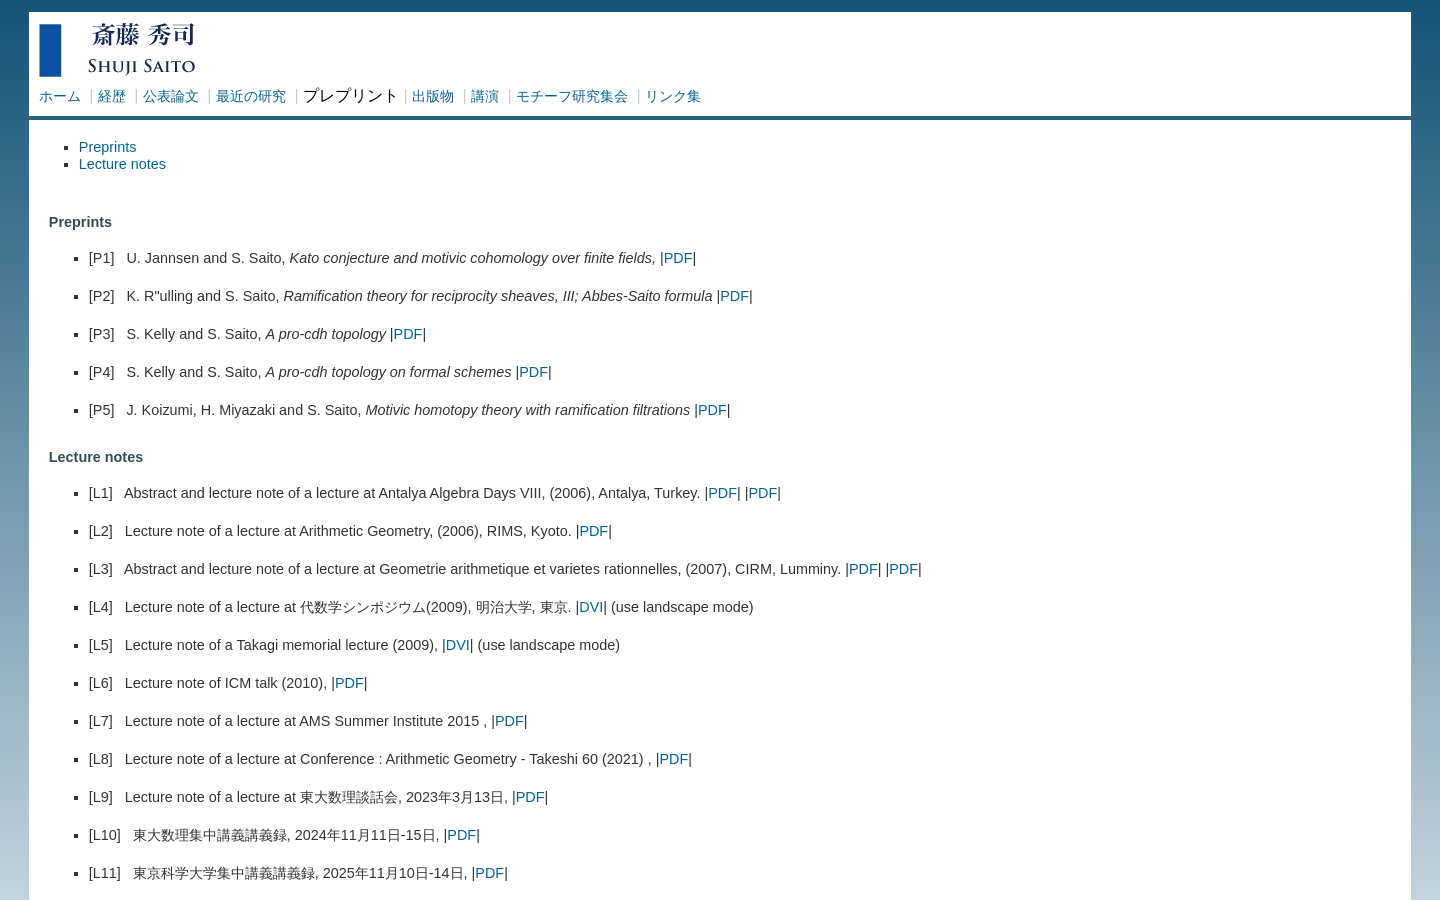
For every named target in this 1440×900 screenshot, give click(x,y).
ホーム (60, 96)
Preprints (108, 147)
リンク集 (673, 96)
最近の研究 (251, 96)
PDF (678, 258)
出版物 (433, 96)
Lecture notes (122, 164)
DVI (591, 607)
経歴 (112, 96)
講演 (485, 96)
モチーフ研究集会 (572, 96)
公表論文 (171, 96)
